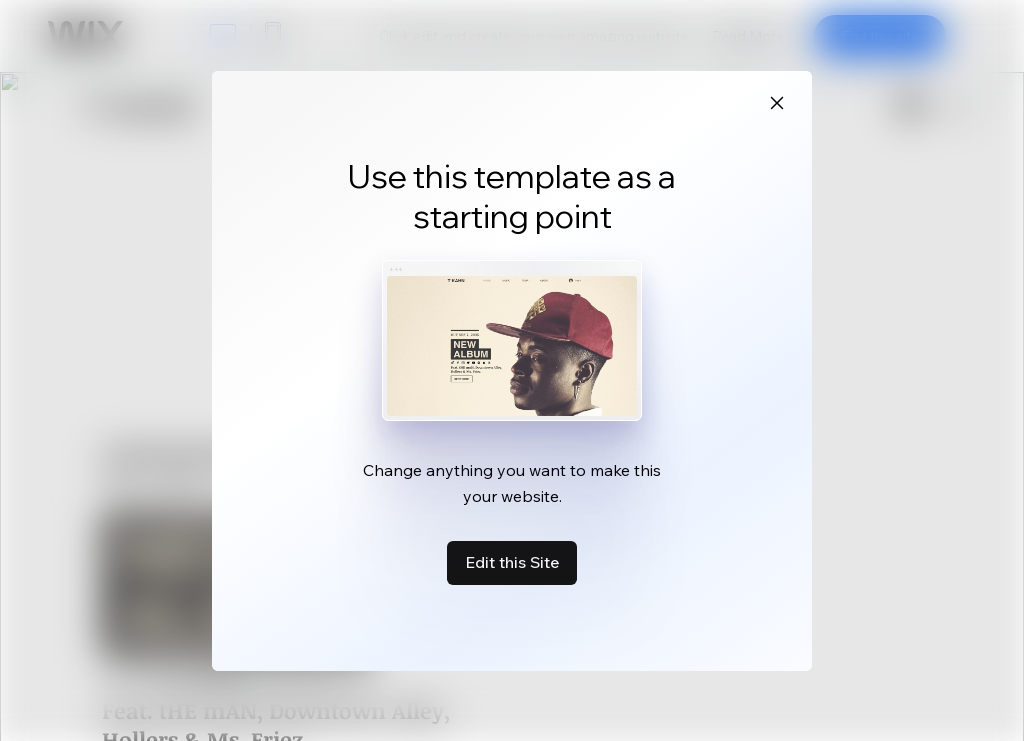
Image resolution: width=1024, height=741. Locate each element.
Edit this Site (512, 562)
